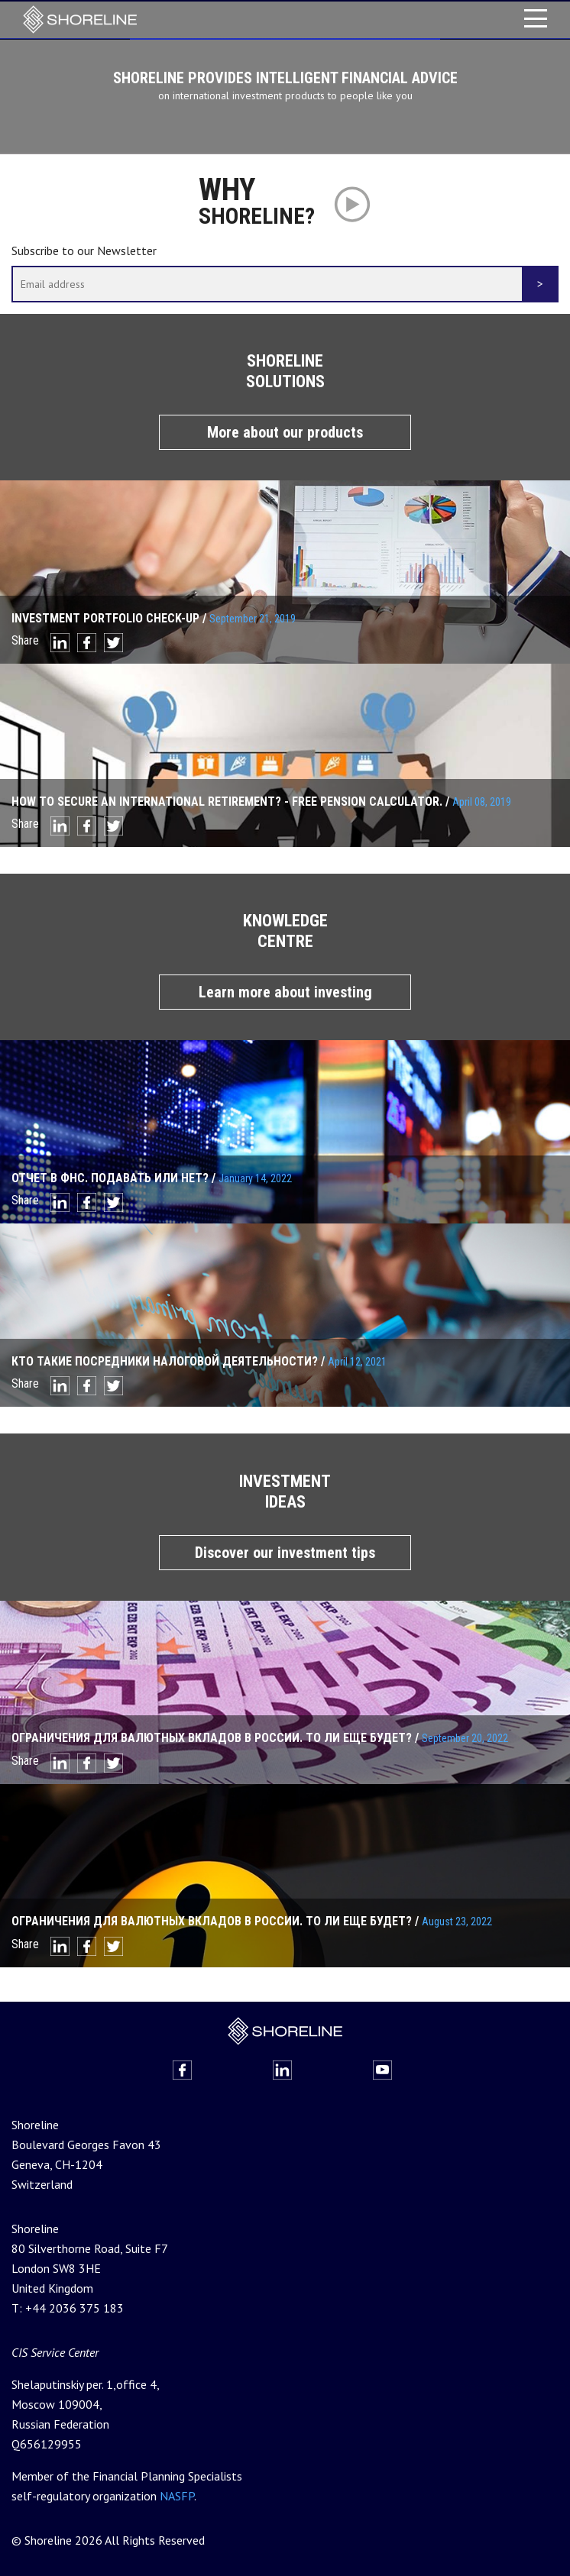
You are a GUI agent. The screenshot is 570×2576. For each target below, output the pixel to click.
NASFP (177, 2494)
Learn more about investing (285, 990)
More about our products (285, 431)
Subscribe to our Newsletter (84, 248)
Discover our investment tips (285, 1550)
